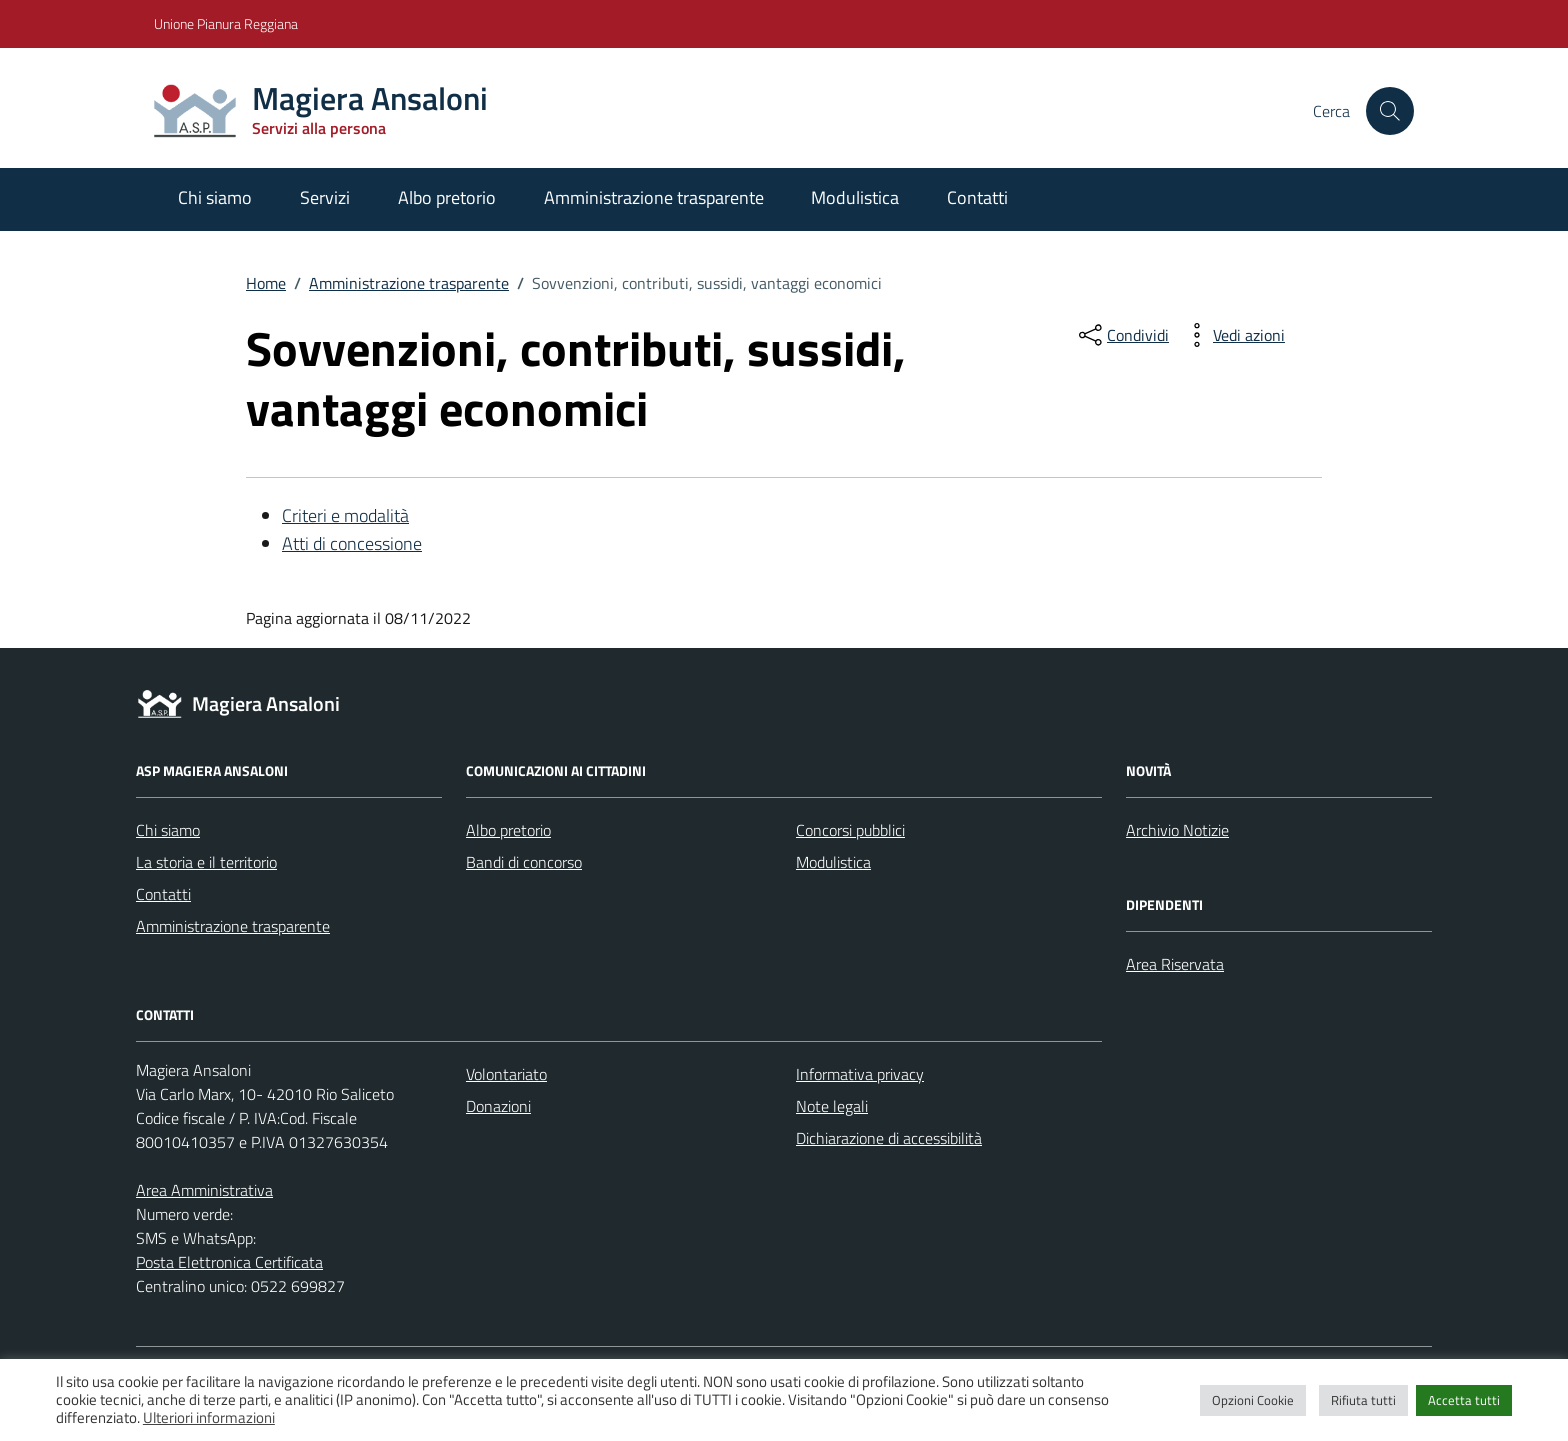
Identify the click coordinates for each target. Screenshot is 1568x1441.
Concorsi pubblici (850, 830)
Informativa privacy (860, 1074)
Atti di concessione (352, 543)
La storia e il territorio (206, 862)
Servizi (325, 197)
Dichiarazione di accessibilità (889, 1138)
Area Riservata (1175, 964)
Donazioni (498, 1106)
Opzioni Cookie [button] (1253, 1400)
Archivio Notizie (1177, 830)
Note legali (832, 1106)
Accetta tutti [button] (1464, 1400)
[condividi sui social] (1122, 335)
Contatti (977, 197)
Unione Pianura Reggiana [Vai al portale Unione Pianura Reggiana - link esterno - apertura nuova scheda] (226, 23)
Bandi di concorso (524, 862)
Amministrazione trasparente (654, 197)
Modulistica (855, 197)
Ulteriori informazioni (209, 1417)
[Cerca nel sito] (1390, 111)
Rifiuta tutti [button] (1363, 1400)
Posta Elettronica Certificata (229, 1262)
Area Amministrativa (204, 1190)
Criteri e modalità (345, 515)
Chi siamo (215, 197)
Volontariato (506, 1074)
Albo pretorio (447, 197)
